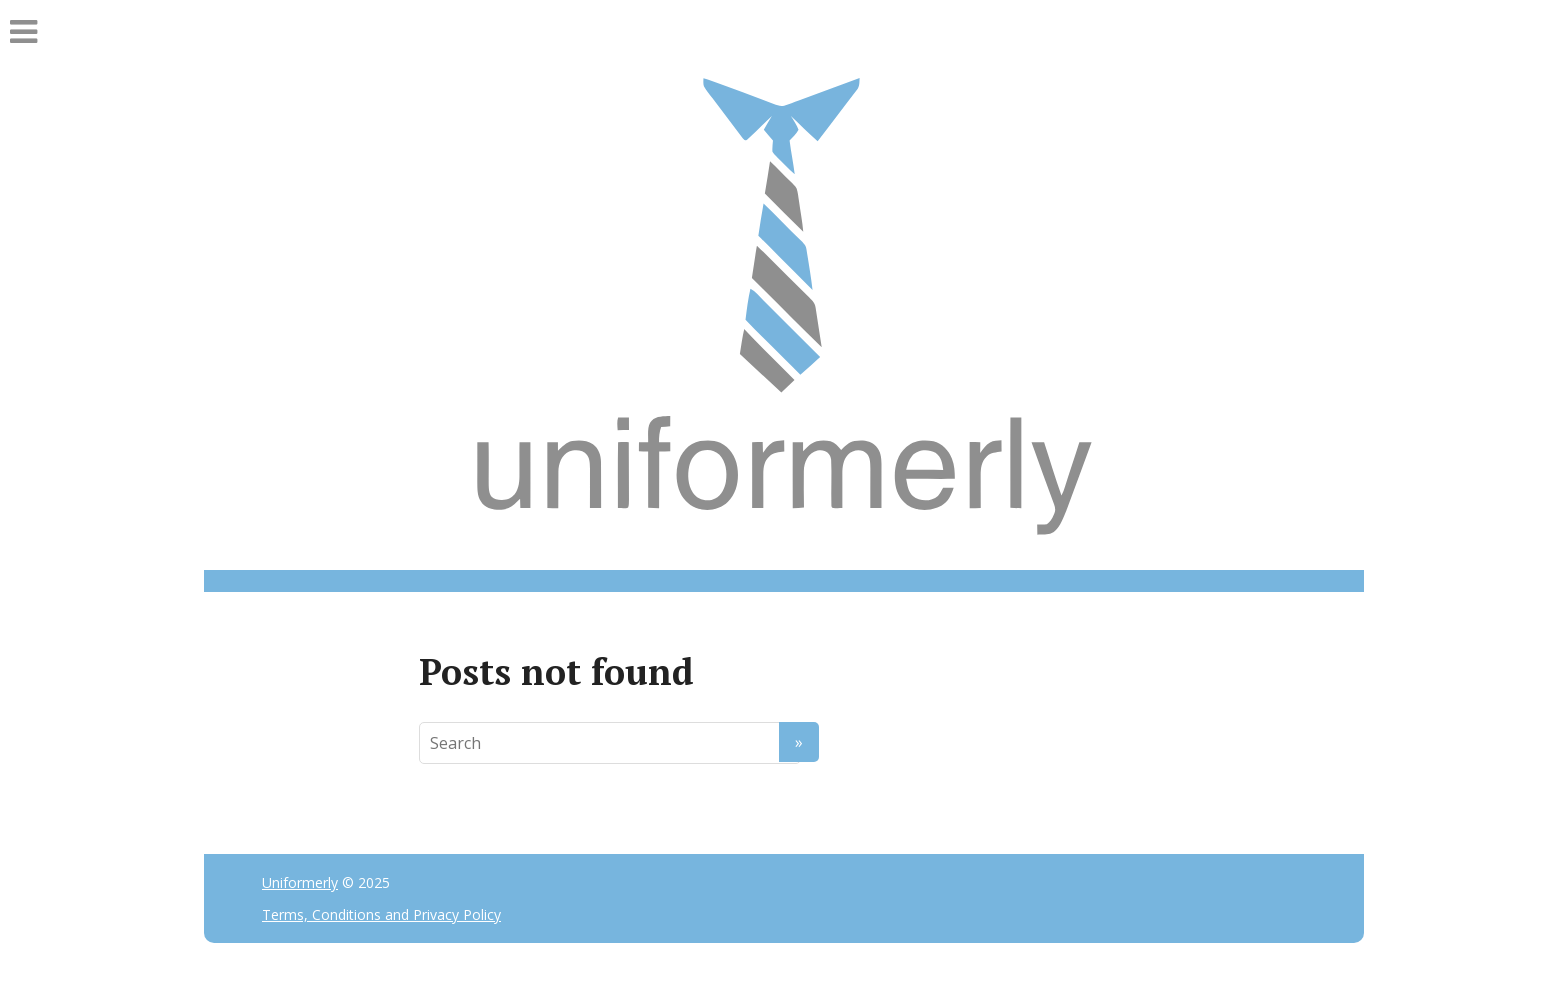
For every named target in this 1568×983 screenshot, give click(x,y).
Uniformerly (300, 882)
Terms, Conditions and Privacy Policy (381, 914)
